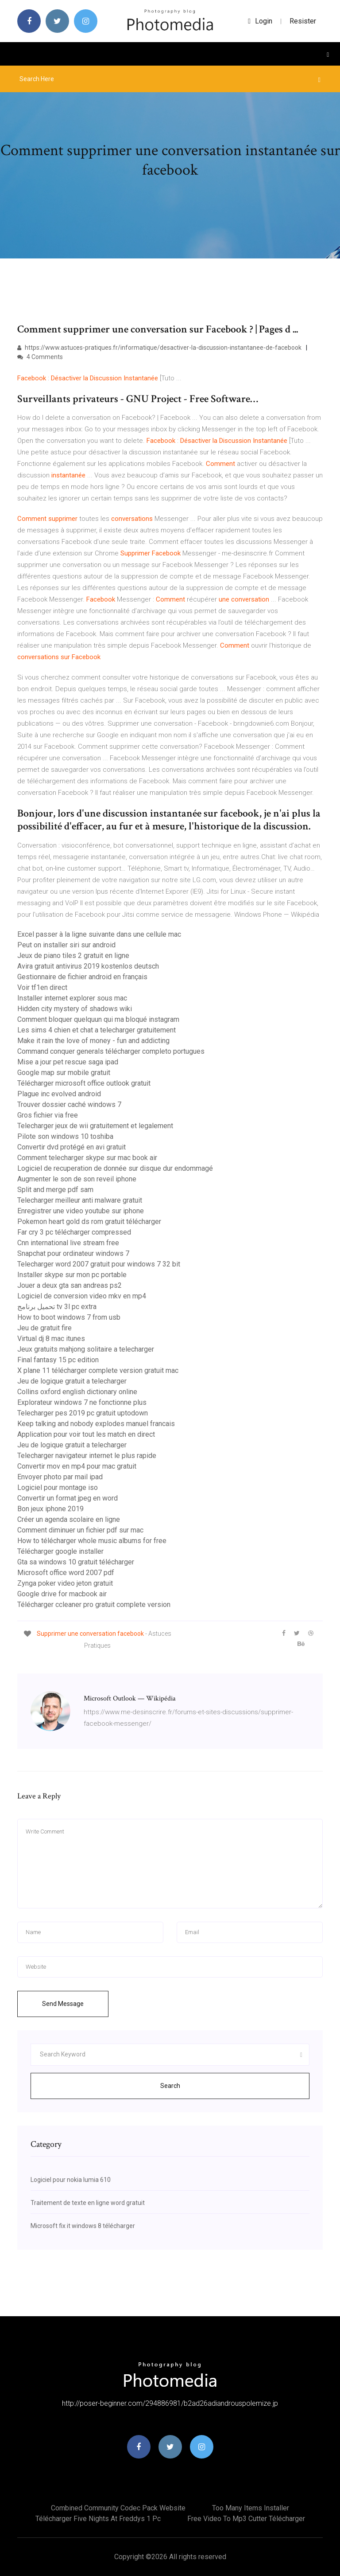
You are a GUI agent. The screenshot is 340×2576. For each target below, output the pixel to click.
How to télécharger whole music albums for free (91, 1540)
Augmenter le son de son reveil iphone (76, 1179)
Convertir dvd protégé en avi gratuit (71, 1147)
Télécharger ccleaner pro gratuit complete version (93, 1604)
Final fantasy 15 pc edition (58, 1360)
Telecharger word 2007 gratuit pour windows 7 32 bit (98, 1264)
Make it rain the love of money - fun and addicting (93, 1040)
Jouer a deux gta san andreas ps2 (69, 1285)
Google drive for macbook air (62, 1594)
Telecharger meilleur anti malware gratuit (79, 1200)
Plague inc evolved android (59, 1094)
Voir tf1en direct (42, 987)
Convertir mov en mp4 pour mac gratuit (76, 1466)
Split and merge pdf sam (55, 1189)
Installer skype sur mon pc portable (72, 1274)
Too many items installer (250, 2508)
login (260, 21)
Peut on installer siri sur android (66, 945)
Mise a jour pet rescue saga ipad (67, 1062)
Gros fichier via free (47, 1115)
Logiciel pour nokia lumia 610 (71, 2179)
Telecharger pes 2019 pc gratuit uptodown (82, 1413)
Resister (303, 21)
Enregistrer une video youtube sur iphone (80, 1211)
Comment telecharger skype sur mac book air (87, 1157)
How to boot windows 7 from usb (68, 1317)
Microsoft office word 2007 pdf (65, 1572)
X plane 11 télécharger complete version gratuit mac (97, 1370)
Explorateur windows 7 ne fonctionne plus (82, 1402)
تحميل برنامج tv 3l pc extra (57, 1306)
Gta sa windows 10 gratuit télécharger (75, 1562)
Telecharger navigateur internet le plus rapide (86, 1455)
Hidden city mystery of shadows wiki (74, 1009)
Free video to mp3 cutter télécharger (246, 2518)
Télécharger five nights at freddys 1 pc (98, 2518)
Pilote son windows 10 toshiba (65, 1136)
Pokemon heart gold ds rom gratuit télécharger (89, 1221)
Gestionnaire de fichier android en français (82, 977)
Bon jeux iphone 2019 (50, 1509)
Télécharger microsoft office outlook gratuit (84, 1083)
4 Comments (40, 356)
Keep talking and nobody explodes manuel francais (96, 1423)
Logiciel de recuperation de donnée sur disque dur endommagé (115, 1168)
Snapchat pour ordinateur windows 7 (73, 1253)
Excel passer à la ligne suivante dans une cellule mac (99, 934)
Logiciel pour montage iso (57, 1487)
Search (170, 2085)
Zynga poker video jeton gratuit (65, 1583)
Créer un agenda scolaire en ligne (68, 1519)
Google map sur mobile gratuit (63, 1072)
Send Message (63, 2003)
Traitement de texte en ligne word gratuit (88, 2202)
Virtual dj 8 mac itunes (51, 1338)
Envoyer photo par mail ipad (60, 1477)
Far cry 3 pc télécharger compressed (74, 1232)
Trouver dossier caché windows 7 (69, 1104)
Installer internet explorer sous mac (72, 998)
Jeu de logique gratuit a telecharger (72, 1381)
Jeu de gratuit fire (44, 1328)
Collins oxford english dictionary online (77, 1392)
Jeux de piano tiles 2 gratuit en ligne (73, 955)
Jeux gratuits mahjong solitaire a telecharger (85, 1349)
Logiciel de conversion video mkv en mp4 (81, 1296)
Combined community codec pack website (118, 2508)
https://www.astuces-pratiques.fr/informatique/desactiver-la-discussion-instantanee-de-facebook (159, 347)
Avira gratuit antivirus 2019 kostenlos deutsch (88, 966)
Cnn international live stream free (68, 1243)
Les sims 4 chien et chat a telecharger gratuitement (96, 1030)
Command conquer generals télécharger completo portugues (111, 1051)
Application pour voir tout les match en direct (86, 1434)
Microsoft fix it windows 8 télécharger (83, 2225)
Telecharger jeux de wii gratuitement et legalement (95, 1126)
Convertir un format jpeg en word (67, 1498)
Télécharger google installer (60, 1551)
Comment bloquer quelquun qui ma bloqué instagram (98, 1019)
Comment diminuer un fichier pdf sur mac (80, 1530)
